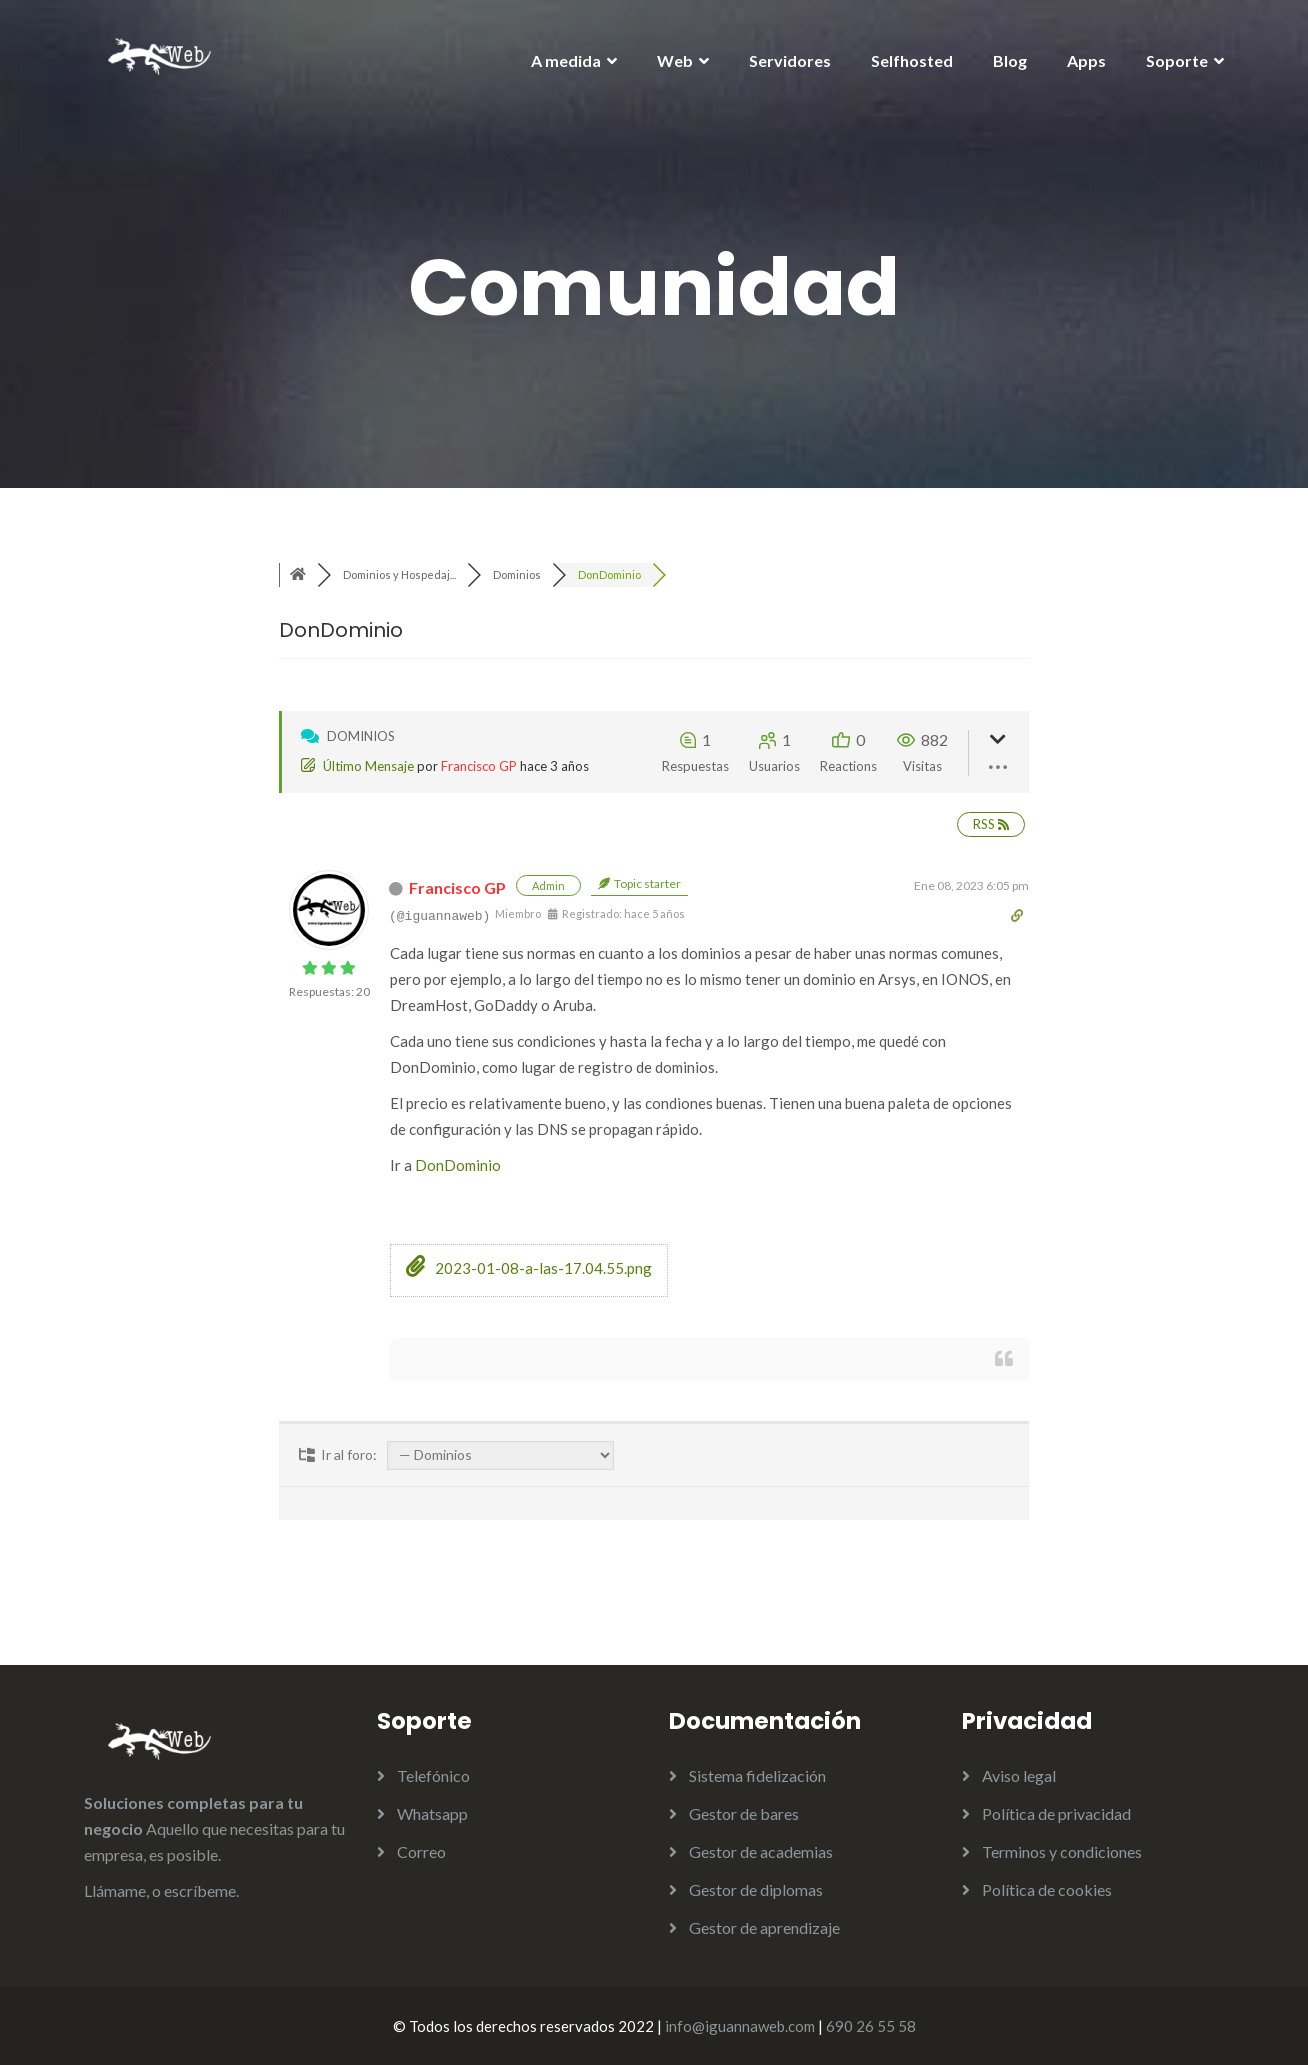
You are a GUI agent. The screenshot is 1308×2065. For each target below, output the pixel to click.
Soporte (1177, 60)
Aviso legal (1019, 1775)
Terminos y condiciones (1062, 1851)
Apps (1086, 60)
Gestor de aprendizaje (764, 1927)
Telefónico (433, 1775)
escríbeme (200, 1890)
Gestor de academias (761, 1851)
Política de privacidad (1056, 1813)
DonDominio (458, 1165)
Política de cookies (1047, 1889)
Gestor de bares (744, 1813)
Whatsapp (432, 1813)
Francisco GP (479, 766)
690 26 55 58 (871, 2026)
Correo (421, 1851)
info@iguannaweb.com (740, 2026)
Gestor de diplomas (756, 1889)
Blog (1010, 60)
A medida (566, 60)
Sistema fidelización (757, 1775)
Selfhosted (912, 60)
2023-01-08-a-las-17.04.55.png (529, 1268)
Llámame (115, 1890)
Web (675, 60)
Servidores (790, 60)
